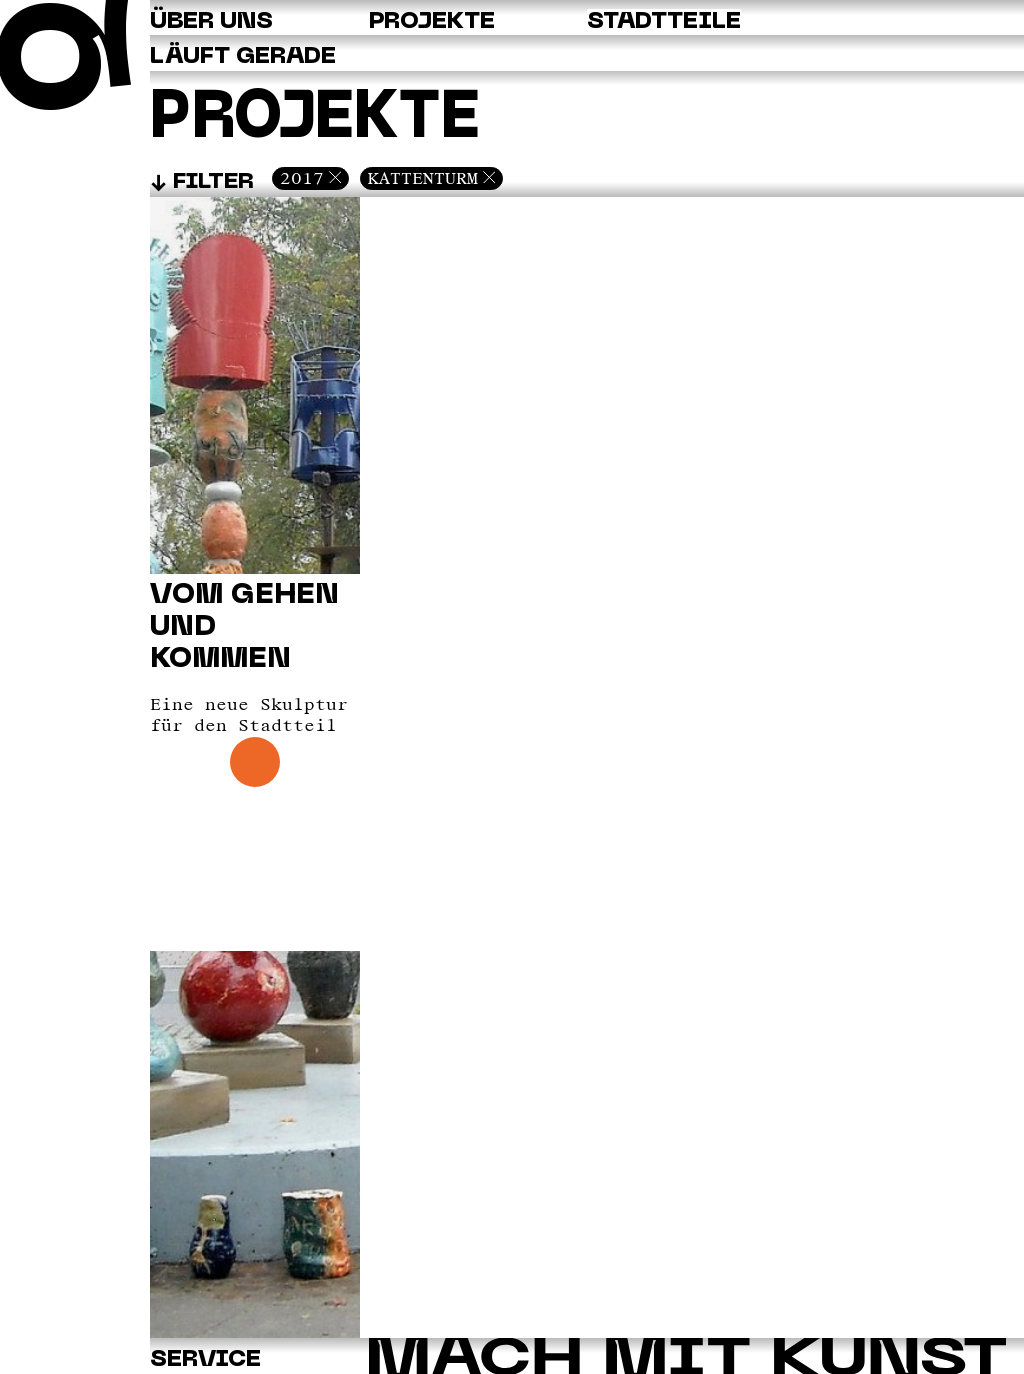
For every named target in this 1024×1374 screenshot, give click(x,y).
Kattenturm (423, 178)
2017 (302, 178)
